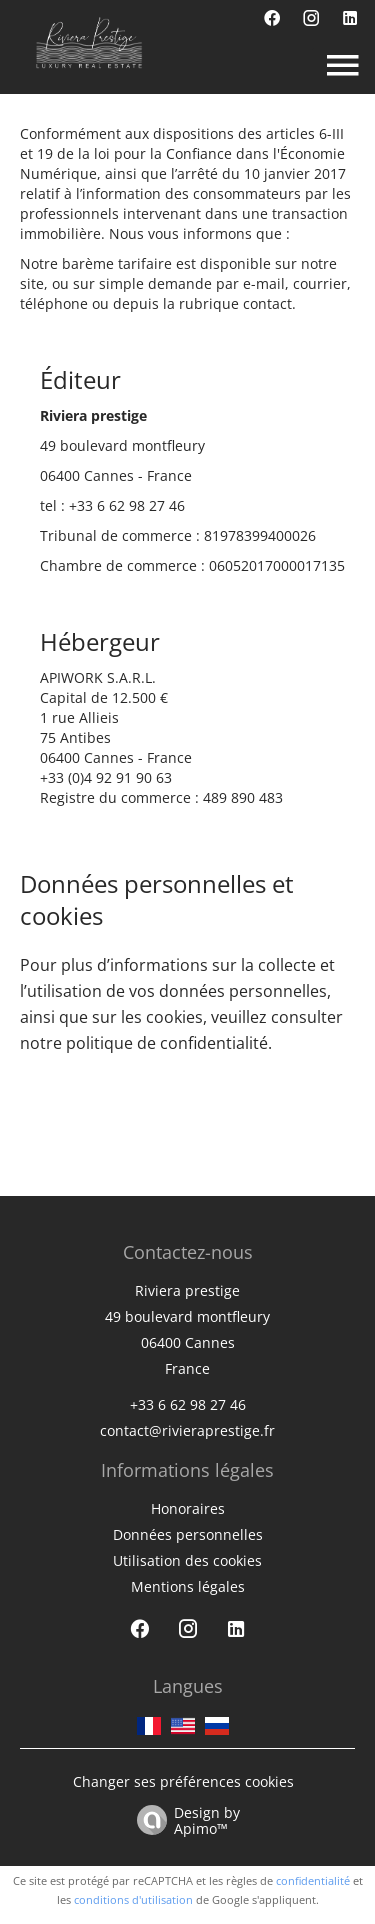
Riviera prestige (187, 1290)
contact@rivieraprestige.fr (187, 1430)
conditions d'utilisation (133, 1899)
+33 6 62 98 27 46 (127, 505)
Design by (183, 1819)
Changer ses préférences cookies (183, 1781)
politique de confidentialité (167, 1043)
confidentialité (313, 1880)
